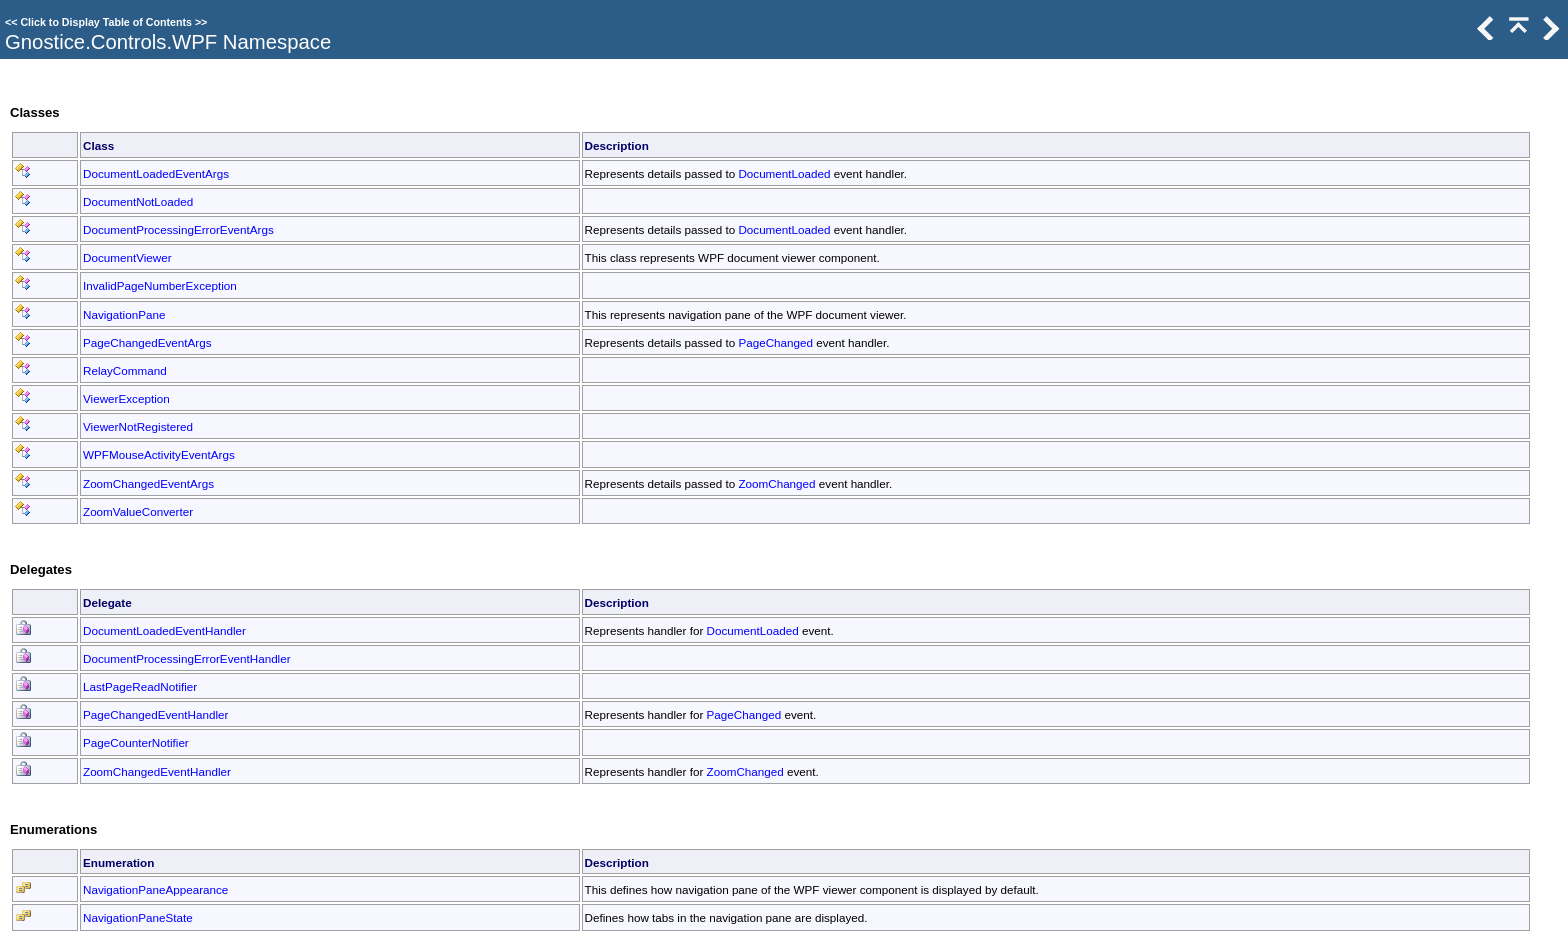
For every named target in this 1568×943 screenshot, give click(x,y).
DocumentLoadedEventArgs (156, 173)
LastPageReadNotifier (140, 686)
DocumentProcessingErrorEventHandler (187, 658)
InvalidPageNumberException (160, 285)
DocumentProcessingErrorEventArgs (178, 229)
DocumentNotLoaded (138, 201)
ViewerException (126, 398)
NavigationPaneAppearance (155, 889)
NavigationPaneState (138, 917)
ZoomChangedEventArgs (148, 483)
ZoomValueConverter (138, 511)
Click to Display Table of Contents (106, 22)
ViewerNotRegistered (138, 426)
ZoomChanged (776, 483)
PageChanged (775, 342)
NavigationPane (124, 314)
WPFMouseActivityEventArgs (159, 454)
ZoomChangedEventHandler (157, 771)
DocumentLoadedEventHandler (164, 630)
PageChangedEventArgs (147, 342)
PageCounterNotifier (136, 742)
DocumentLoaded (784, 173)
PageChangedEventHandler (155, 714)
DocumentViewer (127, 257)
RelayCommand (125, 370)
